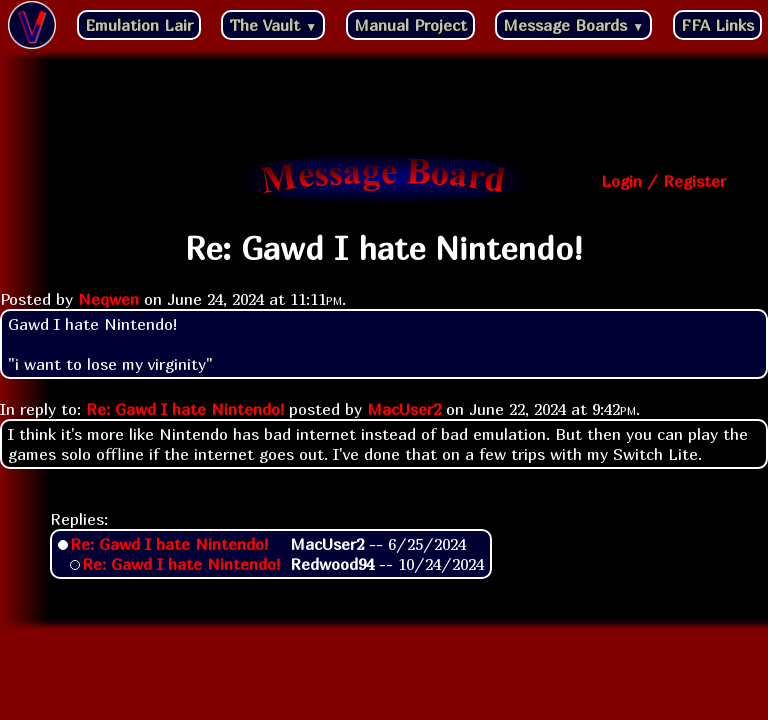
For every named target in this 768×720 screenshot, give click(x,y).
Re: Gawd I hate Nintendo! (185, 409)
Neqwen (108, 299)
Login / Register (663, 181)
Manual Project (410, 25)
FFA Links (717, 25)
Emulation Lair (139, 25)
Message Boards (573, 25)
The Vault (273, 25)
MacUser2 (404, 409)
